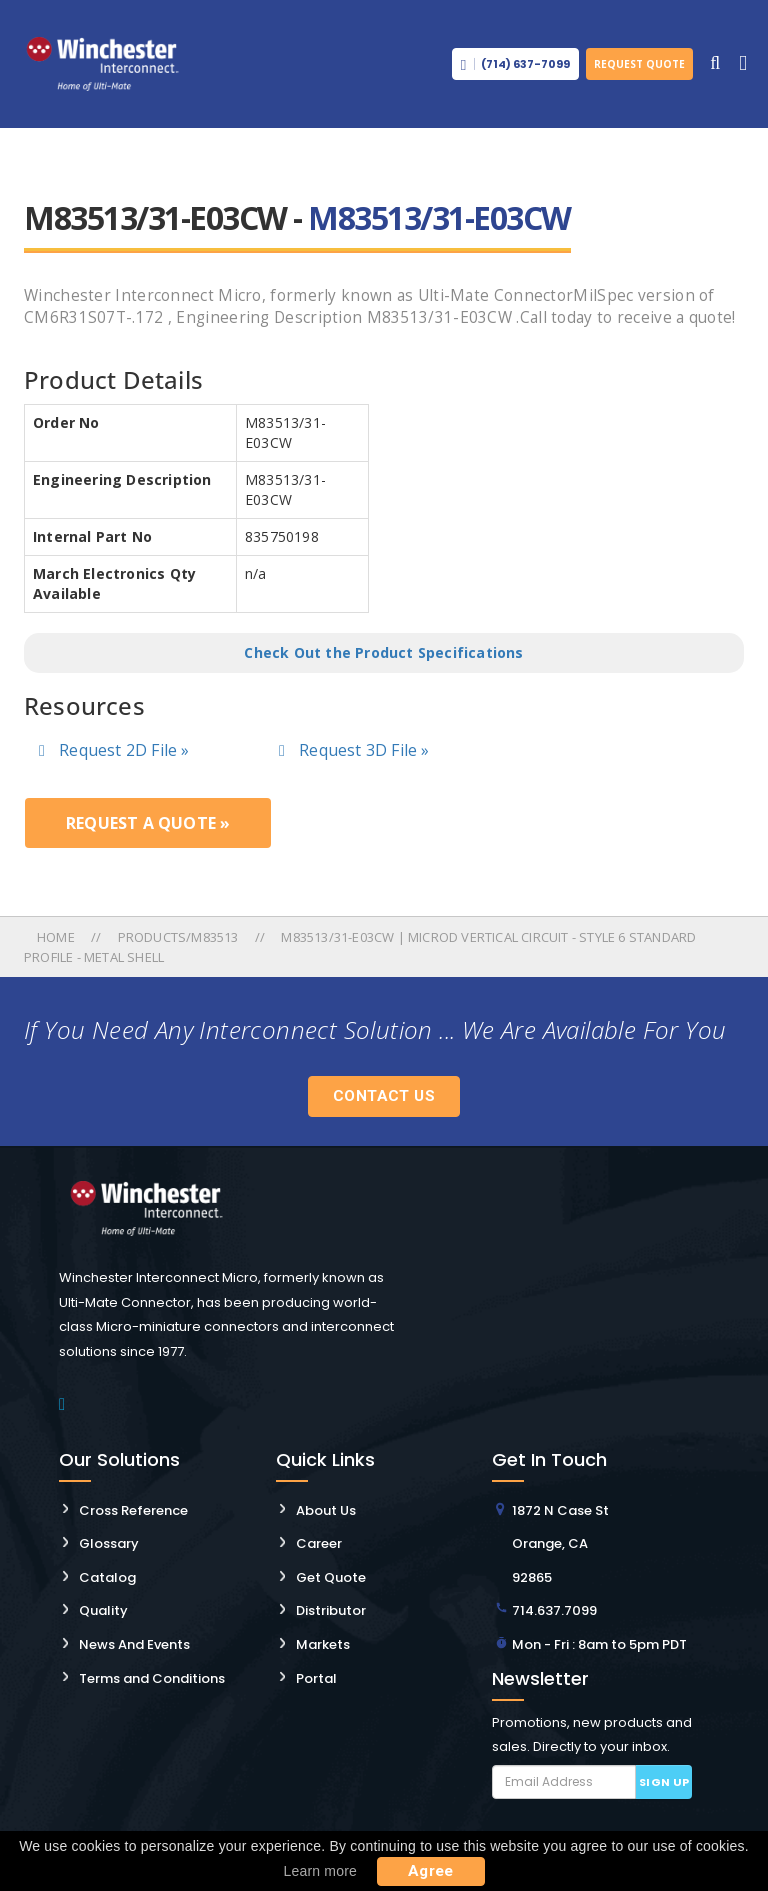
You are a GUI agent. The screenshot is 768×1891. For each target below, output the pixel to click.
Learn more (320, 1871)
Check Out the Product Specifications (383, 652)
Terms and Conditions (152, 1678)
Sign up (664, 1782)
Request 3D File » (354, 750)
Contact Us (384, 1096)
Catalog (107, 1577)
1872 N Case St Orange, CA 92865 (560, 1544)
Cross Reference (133, 1510)
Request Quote (639, 64)
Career (319, 1543)
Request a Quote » (148, 823)
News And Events (134, 1644)
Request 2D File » (114, 750)
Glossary (109, 1543)
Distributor (331, 1610)
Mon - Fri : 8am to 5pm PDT (599, 1644)
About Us (326, 1510)
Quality (103, 1610)
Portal (316, 1678)
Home (57, 937)
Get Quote (331, 1577)
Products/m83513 (178, 937)
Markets (323, 1644)
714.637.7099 (554, 1610)
